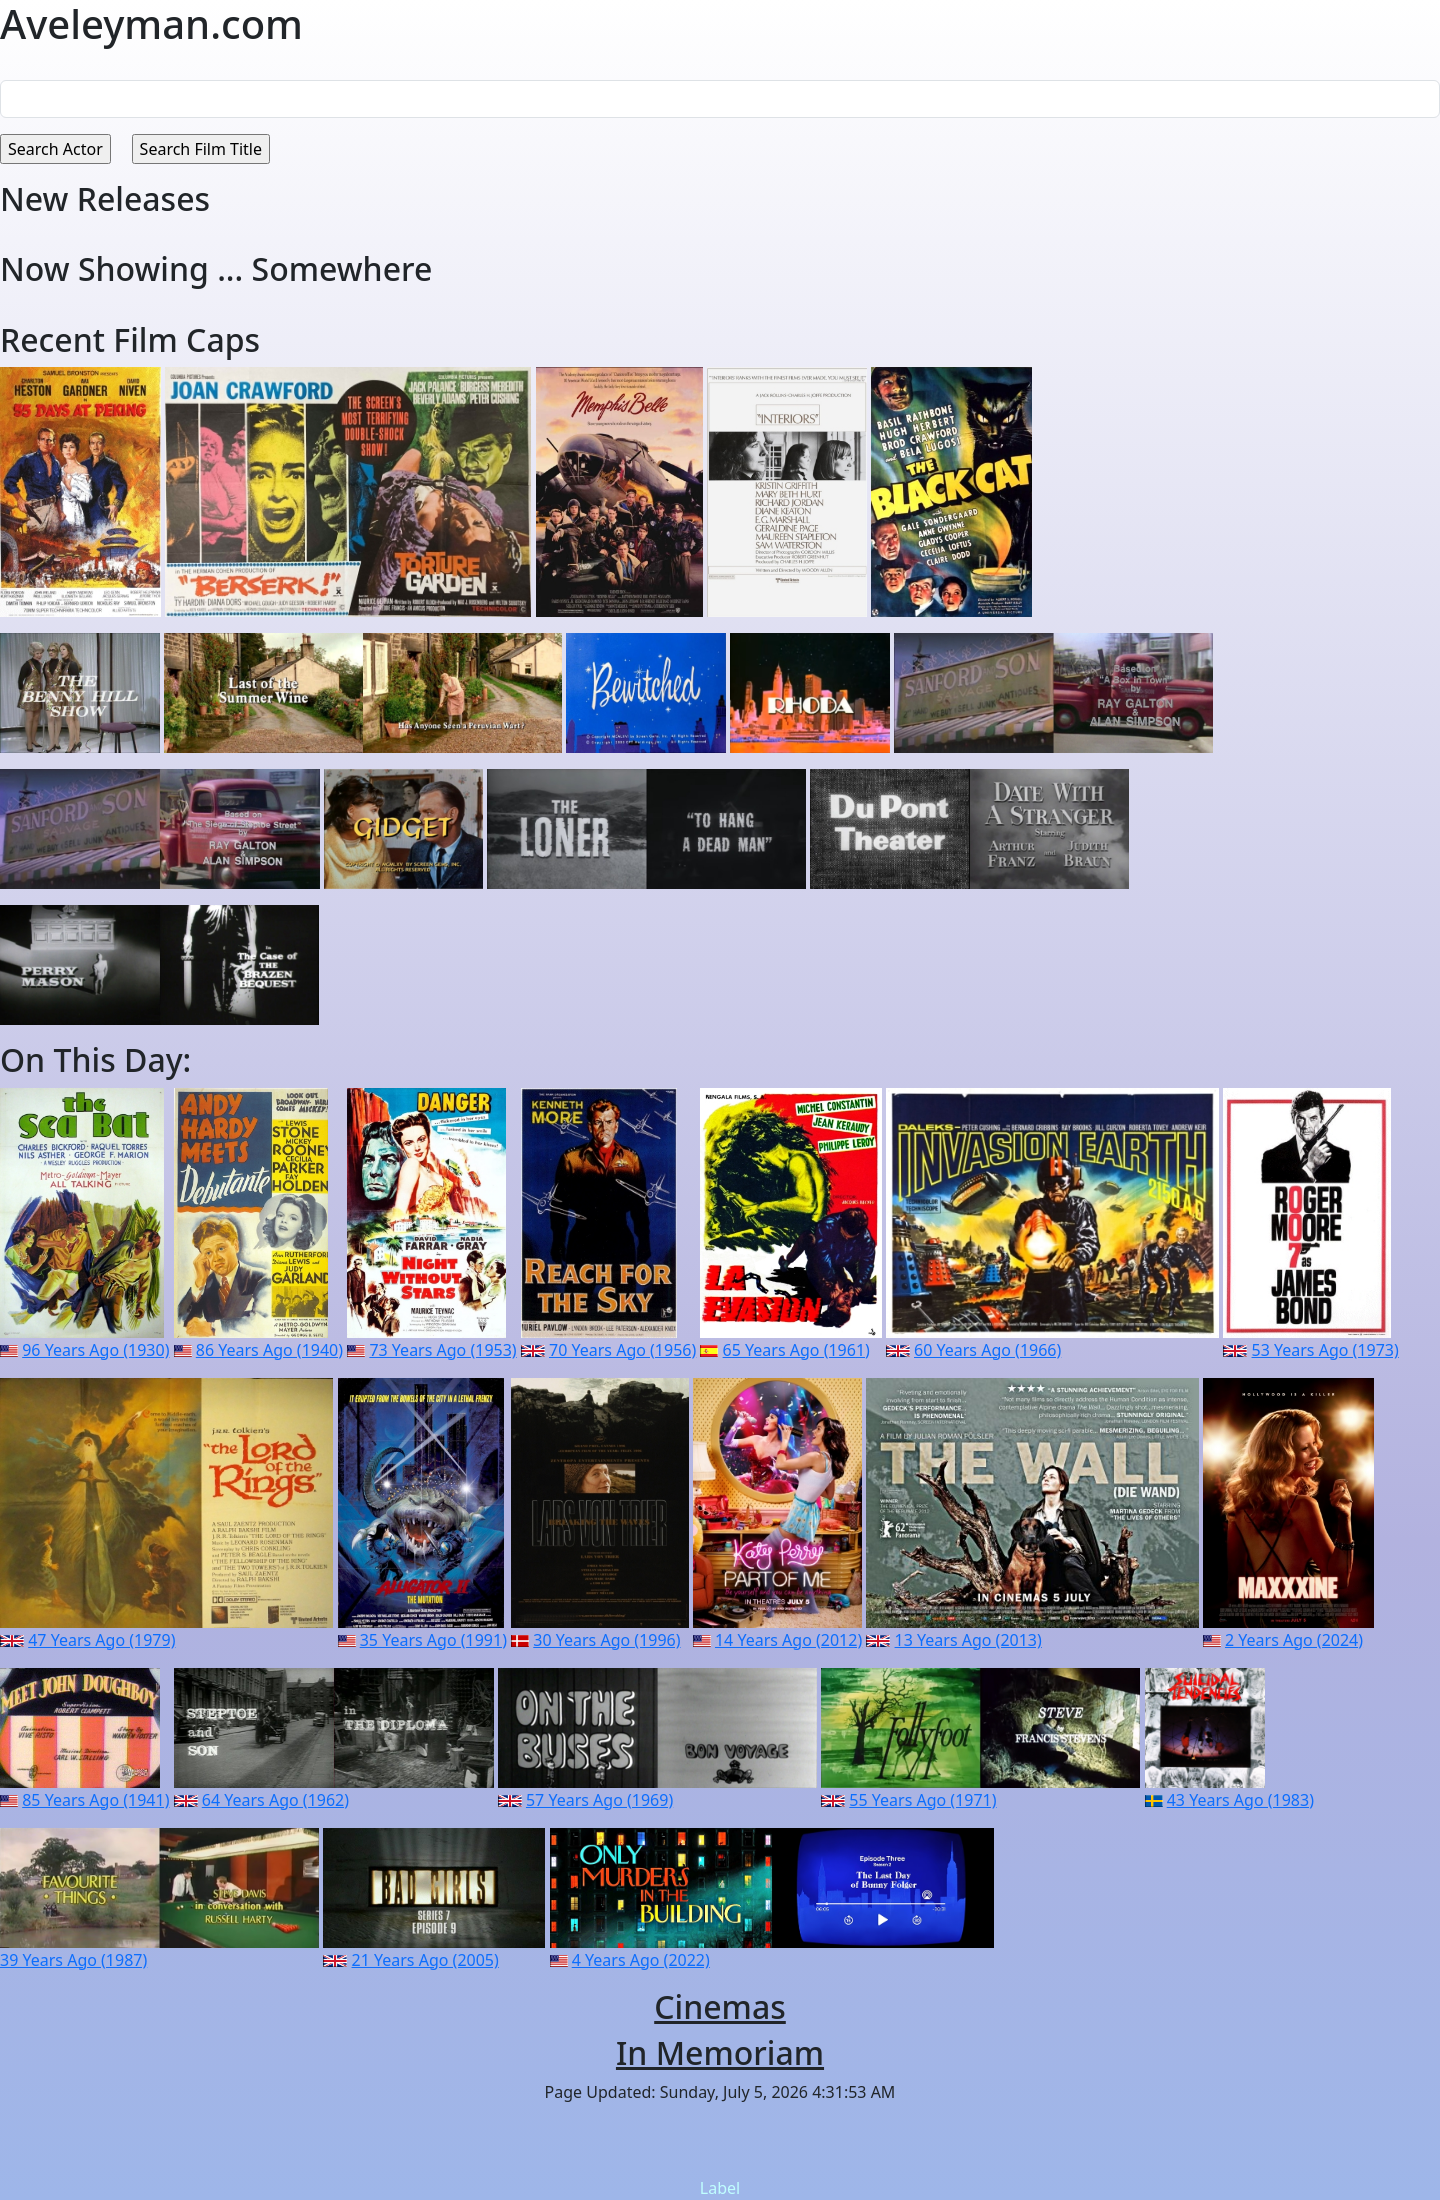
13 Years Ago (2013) (968, 1640)
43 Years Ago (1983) (1240, 1800)
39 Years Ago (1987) (73, 1960)
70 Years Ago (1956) (622, 1350)
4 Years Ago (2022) (641, 1960)
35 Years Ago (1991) (433, 1640)
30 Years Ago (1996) (606, 1640)
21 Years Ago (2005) (425, 1960)
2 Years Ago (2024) (1294, 1640)
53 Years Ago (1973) (1325, 1350)
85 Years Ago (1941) (95, 1800)
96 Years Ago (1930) (95, 1350)
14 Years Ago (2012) (788, 1640)
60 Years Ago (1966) (987, 1350)
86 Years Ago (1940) (269, 1350)
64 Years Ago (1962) (275, 1800)
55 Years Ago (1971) (922, 1800)
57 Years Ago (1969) (599, 1800)
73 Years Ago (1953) (442, 1350)
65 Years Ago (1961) (796, 1350)
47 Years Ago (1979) (101, 1640)
